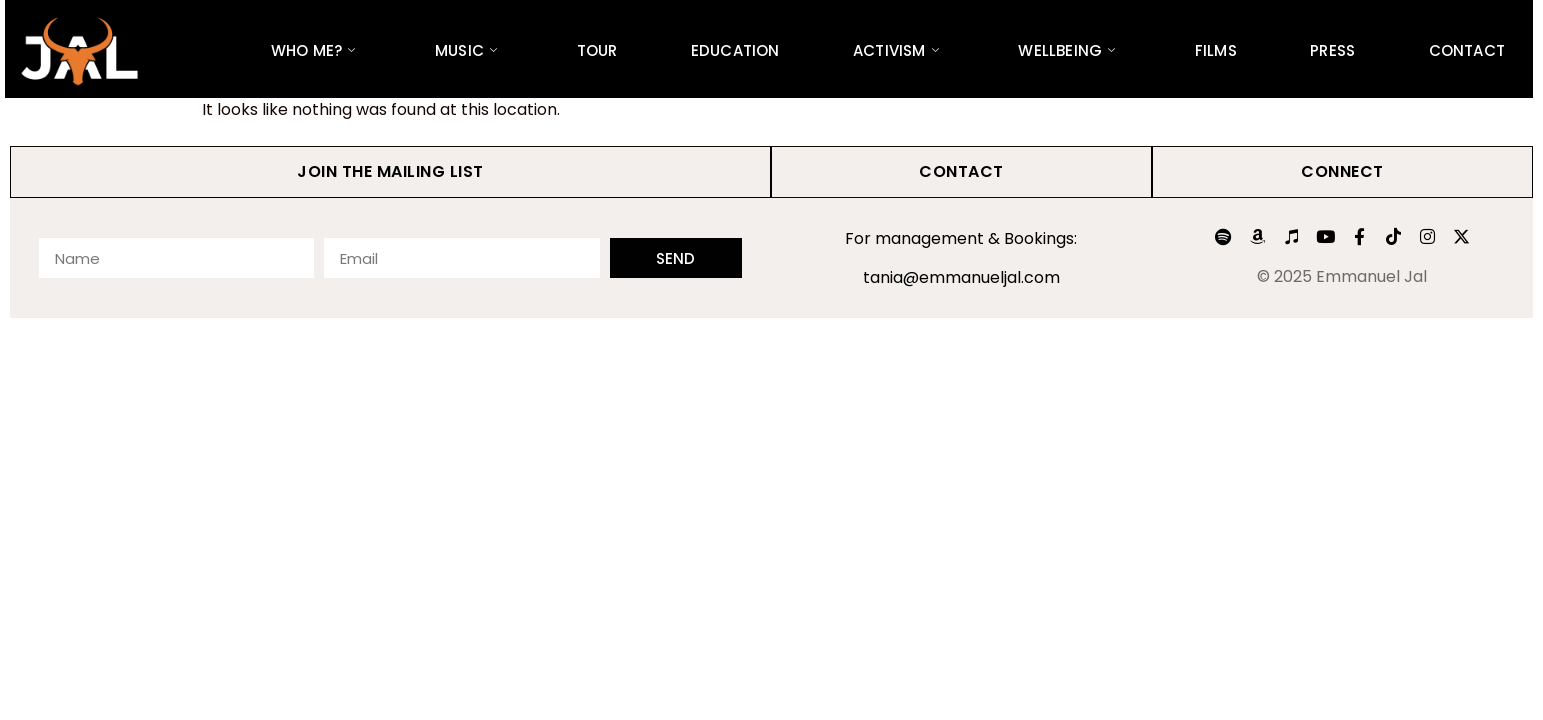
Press (1332, 50)
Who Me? (313, 50)
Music (466, 50)
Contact (1467, 50)
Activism (896, 50)
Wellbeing (1066, 50)
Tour (597, 50)
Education (735, 50)
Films (1216, 50)
